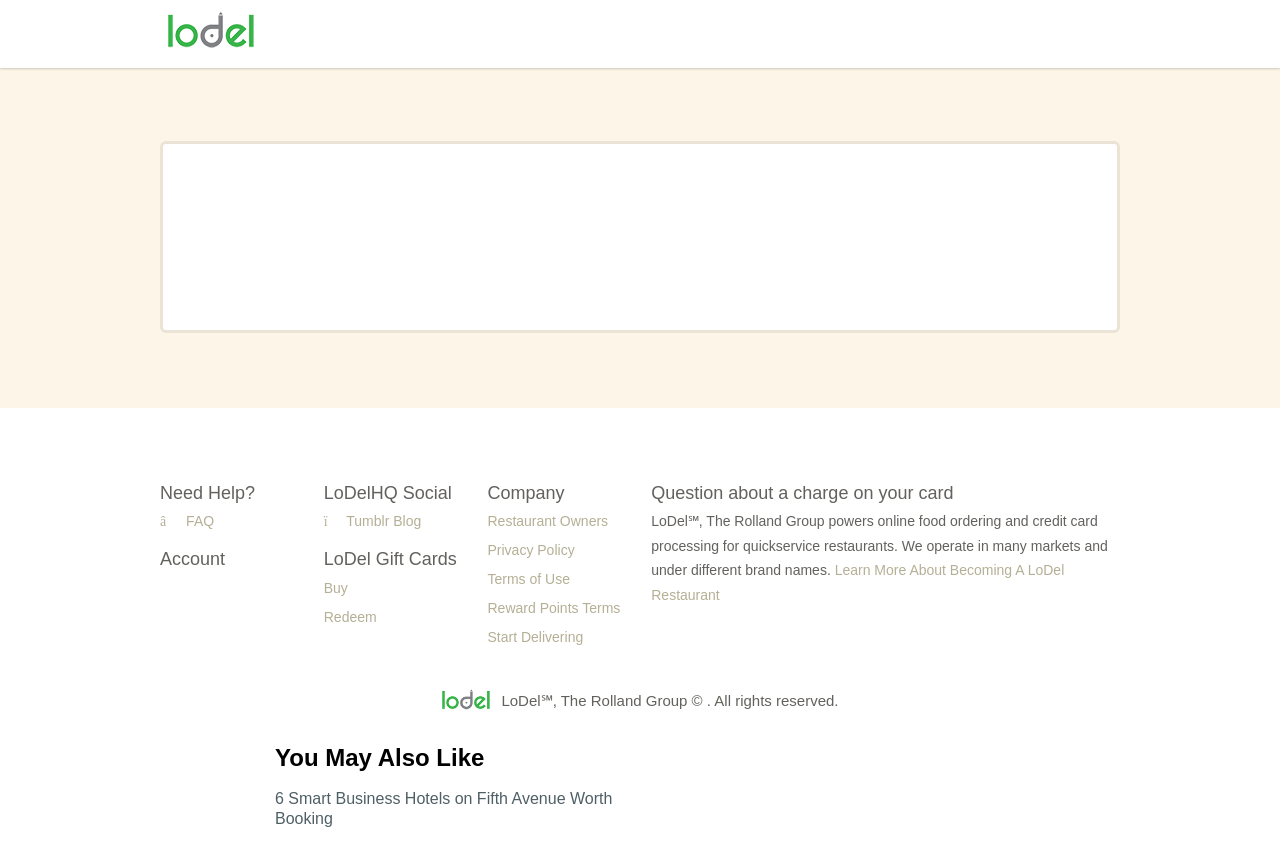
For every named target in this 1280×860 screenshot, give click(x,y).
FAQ (187, 521)
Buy (336, 588)
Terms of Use (529, 579)
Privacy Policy (531, 550)
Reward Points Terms (554, 608)
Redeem (350, 617)
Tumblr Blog (372, 521)
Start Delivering (536, 637)
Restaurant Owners (548, 521)
